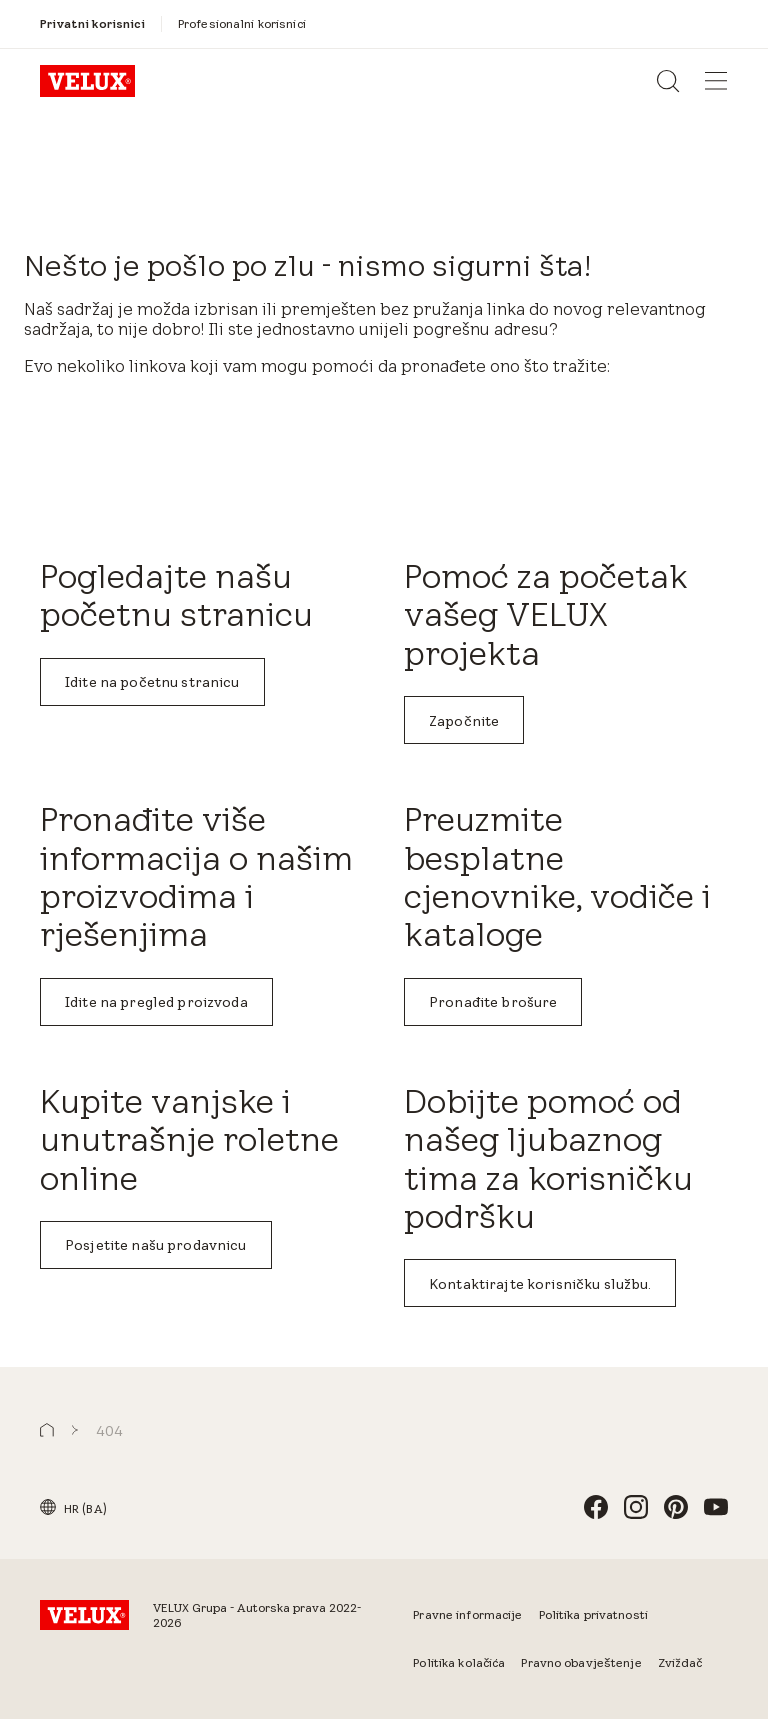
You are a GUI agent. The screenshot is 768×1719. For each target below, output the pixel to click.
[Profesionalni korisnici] (242, 24)
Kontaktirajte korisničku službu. (540, 1284)
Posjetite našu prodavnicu (156, 1245)
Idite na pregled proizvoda (156, 1002)
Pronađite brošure (493, 1002)
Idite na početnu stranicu (152, 682)
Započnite (464, 721)
